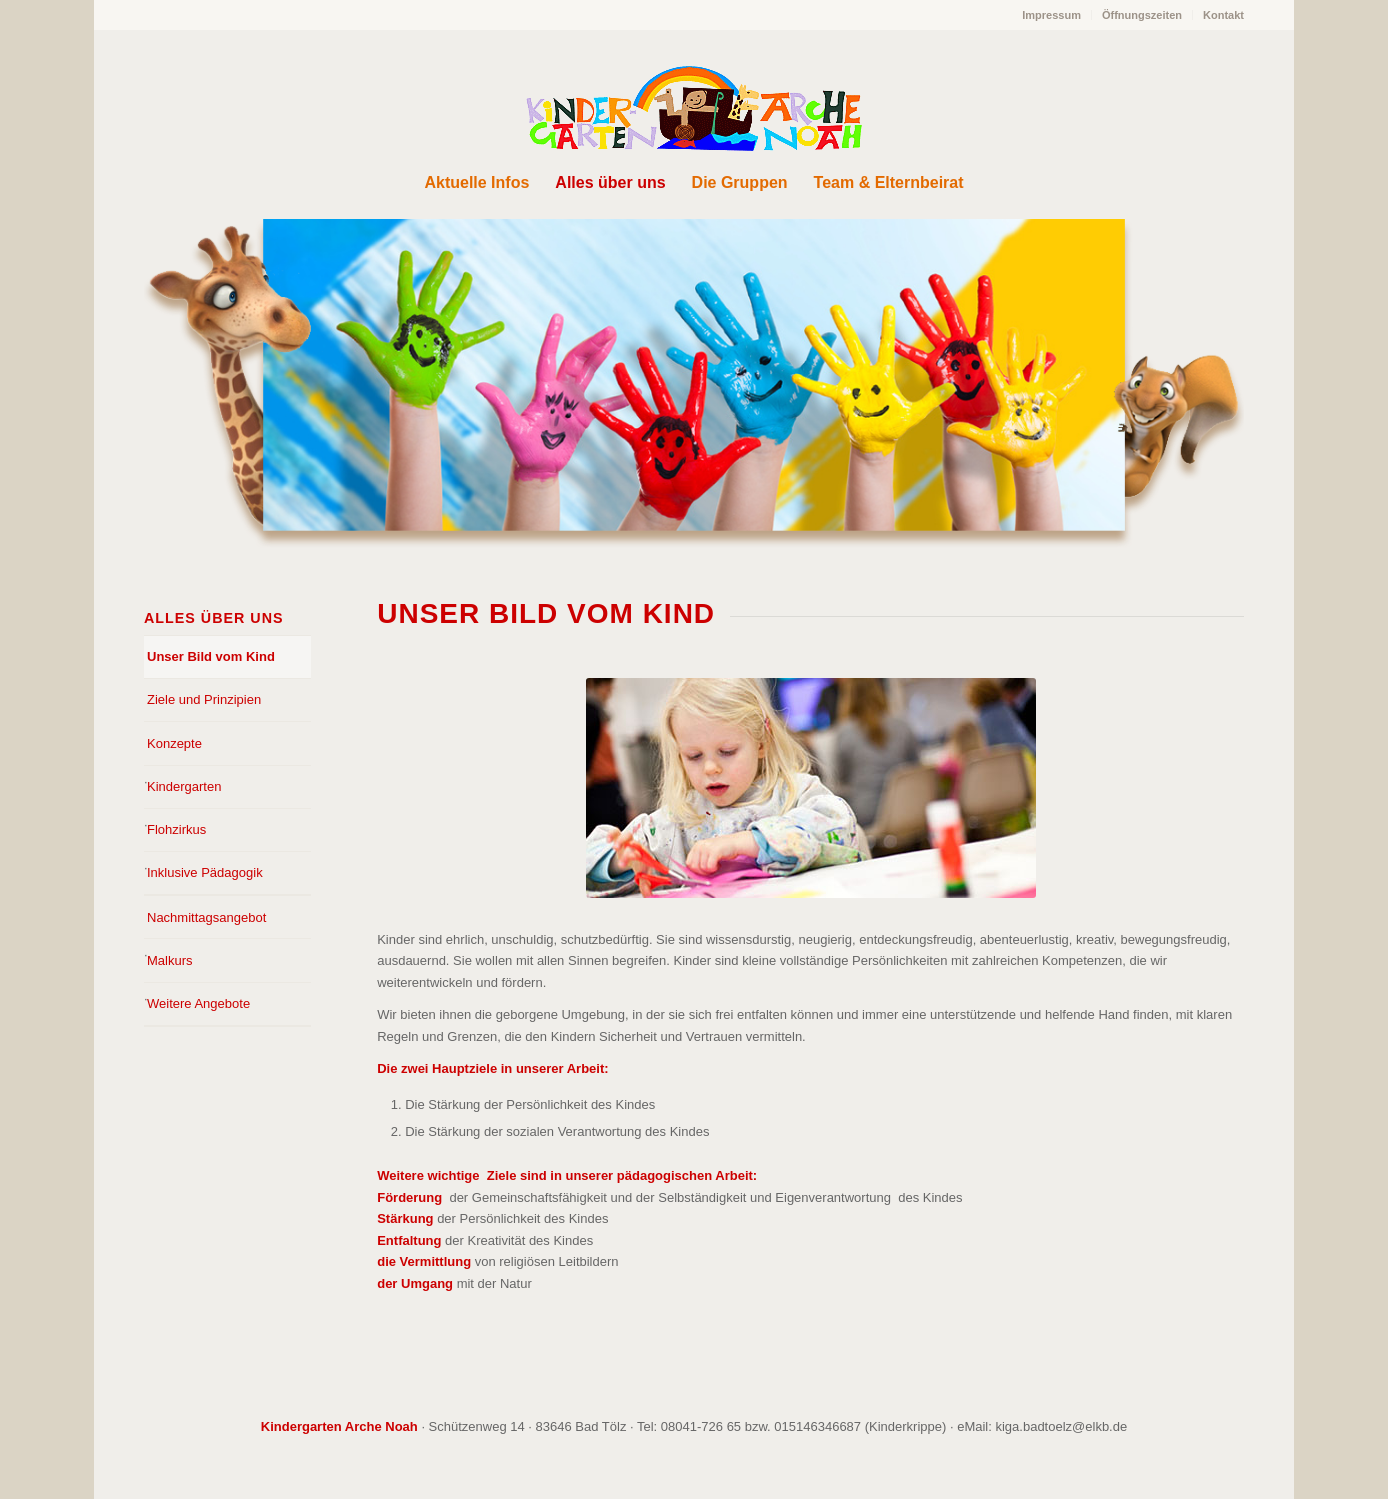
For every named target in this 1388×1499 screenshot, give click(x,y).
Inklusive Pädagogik (205, 872)
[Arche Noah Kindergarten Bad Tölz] (694, 109)
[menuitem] (1052, 15)
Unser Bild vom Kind (211, 656)
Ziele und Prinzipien (204, 699)
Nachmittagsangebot (206, 917)
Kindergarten (184, 786)
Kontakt (1223, 15)
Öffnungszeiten (1142, 15)
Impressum (1051, 15)
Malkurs (170, 960)
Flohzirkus (176, 829)
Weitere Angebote (198, 1003)
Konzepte (174, 743)
